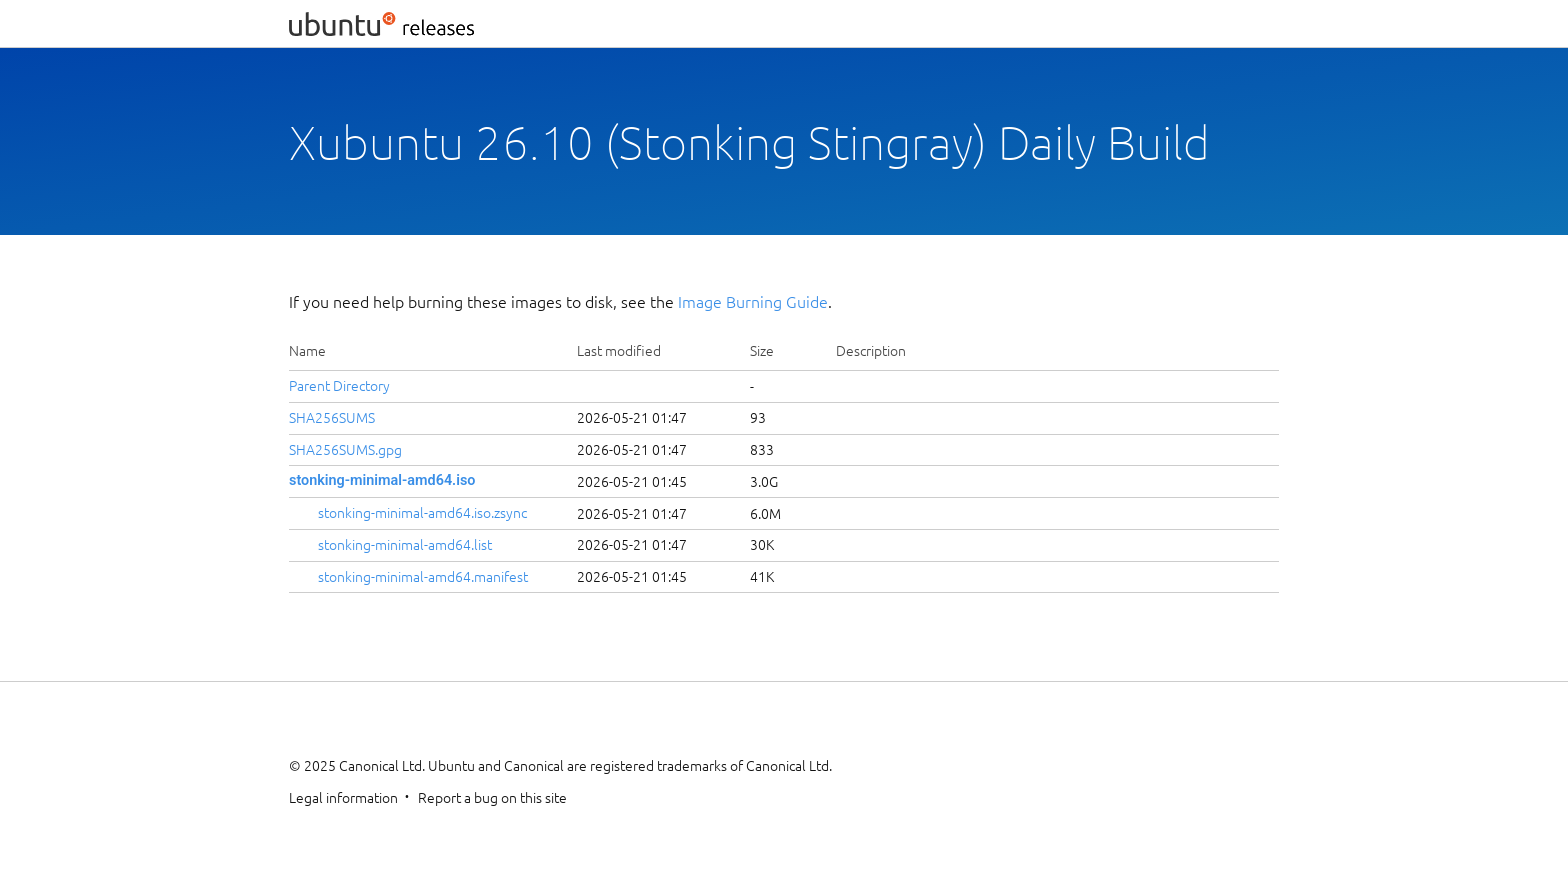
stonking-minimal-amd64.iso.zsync (422, 513)
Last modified (619, 351)
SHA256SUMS (332, 418)
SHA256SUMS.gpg (345, 450)
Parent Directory (339, 386)
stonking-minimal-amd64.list (405, 545)
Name (307, 351)
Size (762, 351)
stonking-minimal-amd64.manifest (423, 577)
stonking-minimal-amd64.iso (382, 480)
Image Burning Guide (753, 302)
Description (871, 351)
